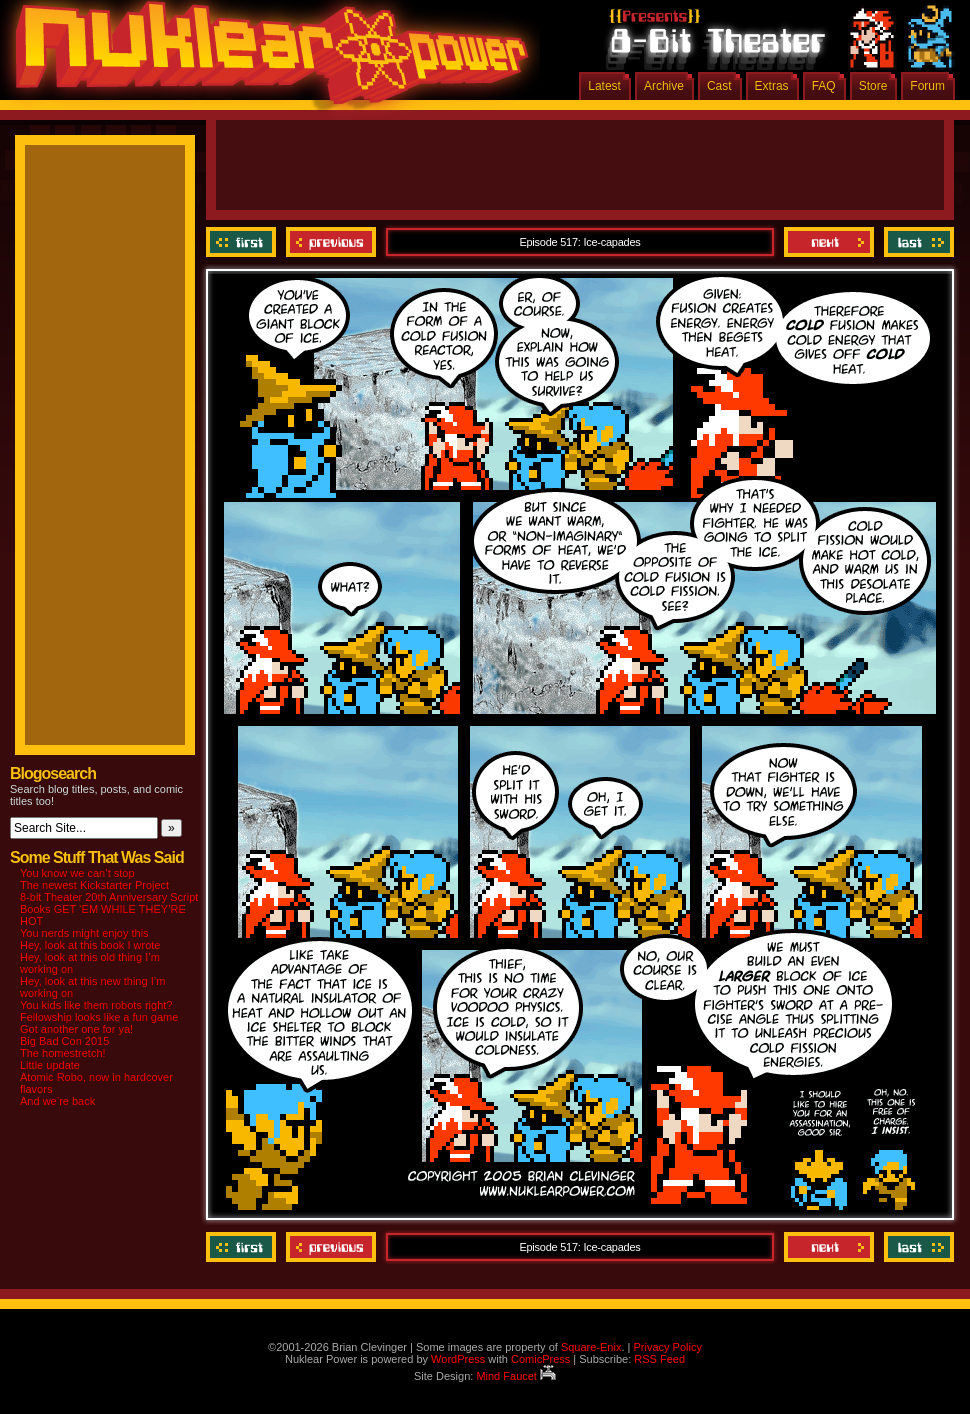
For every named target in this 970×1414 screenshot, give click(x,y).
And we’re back (57, 1101)
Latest (604, 86)
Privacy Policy (667, 1347)
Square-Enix (591, 1347)
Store (873, 86)
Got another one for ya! (76, 1029)
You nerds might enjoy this (84, 933)
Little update (50, 1065)
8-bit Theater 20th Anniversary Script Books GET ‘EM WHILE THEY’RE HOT (109, 909)
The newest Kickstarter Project (94, 885)
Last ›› (916, 242)
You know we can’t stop (77, 873)
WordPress (458, 1359)
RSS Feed (659, 1359)
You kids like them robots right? (96, 1005)
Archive (664, 86)
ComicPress (540, 1359)
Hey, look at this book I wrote (90, 945)
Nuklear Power (265, 60)
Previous (331, 242)
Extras (772, 86)
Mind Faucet (516, 1376)
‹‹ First (243, 242)
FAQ (824, 86)
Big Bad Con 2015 (64, 1041)
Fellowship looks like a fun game (99, 1017)
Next (829, 242)
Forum (927, 86)
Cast (719, 86)
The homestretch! (63, 1053)
